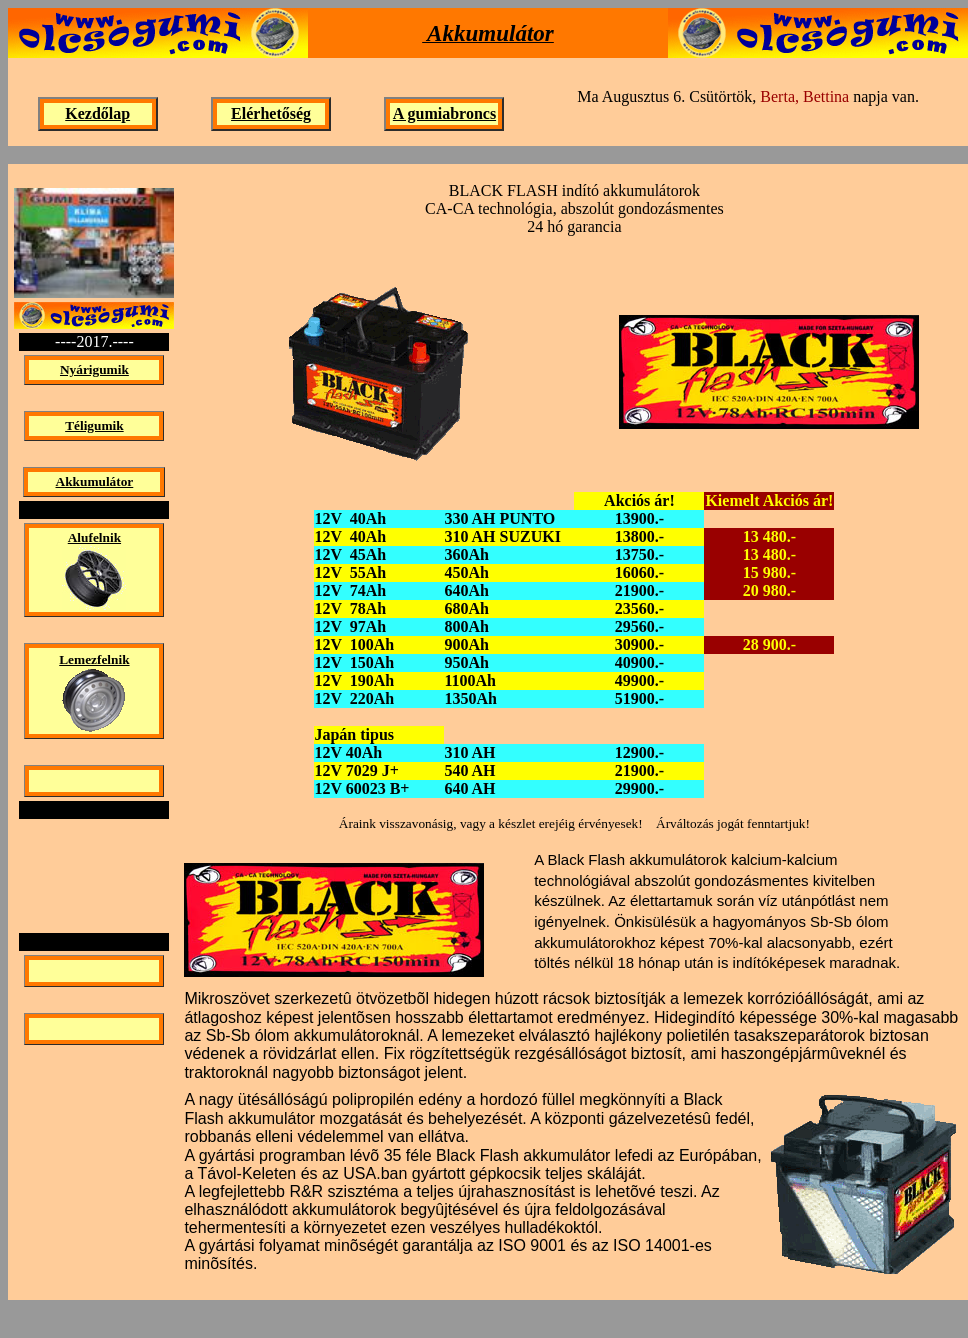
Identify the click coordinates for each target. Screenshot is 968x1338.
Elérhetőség (271, 113)
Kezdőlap (97, 113)
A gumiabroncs (444, 113)
